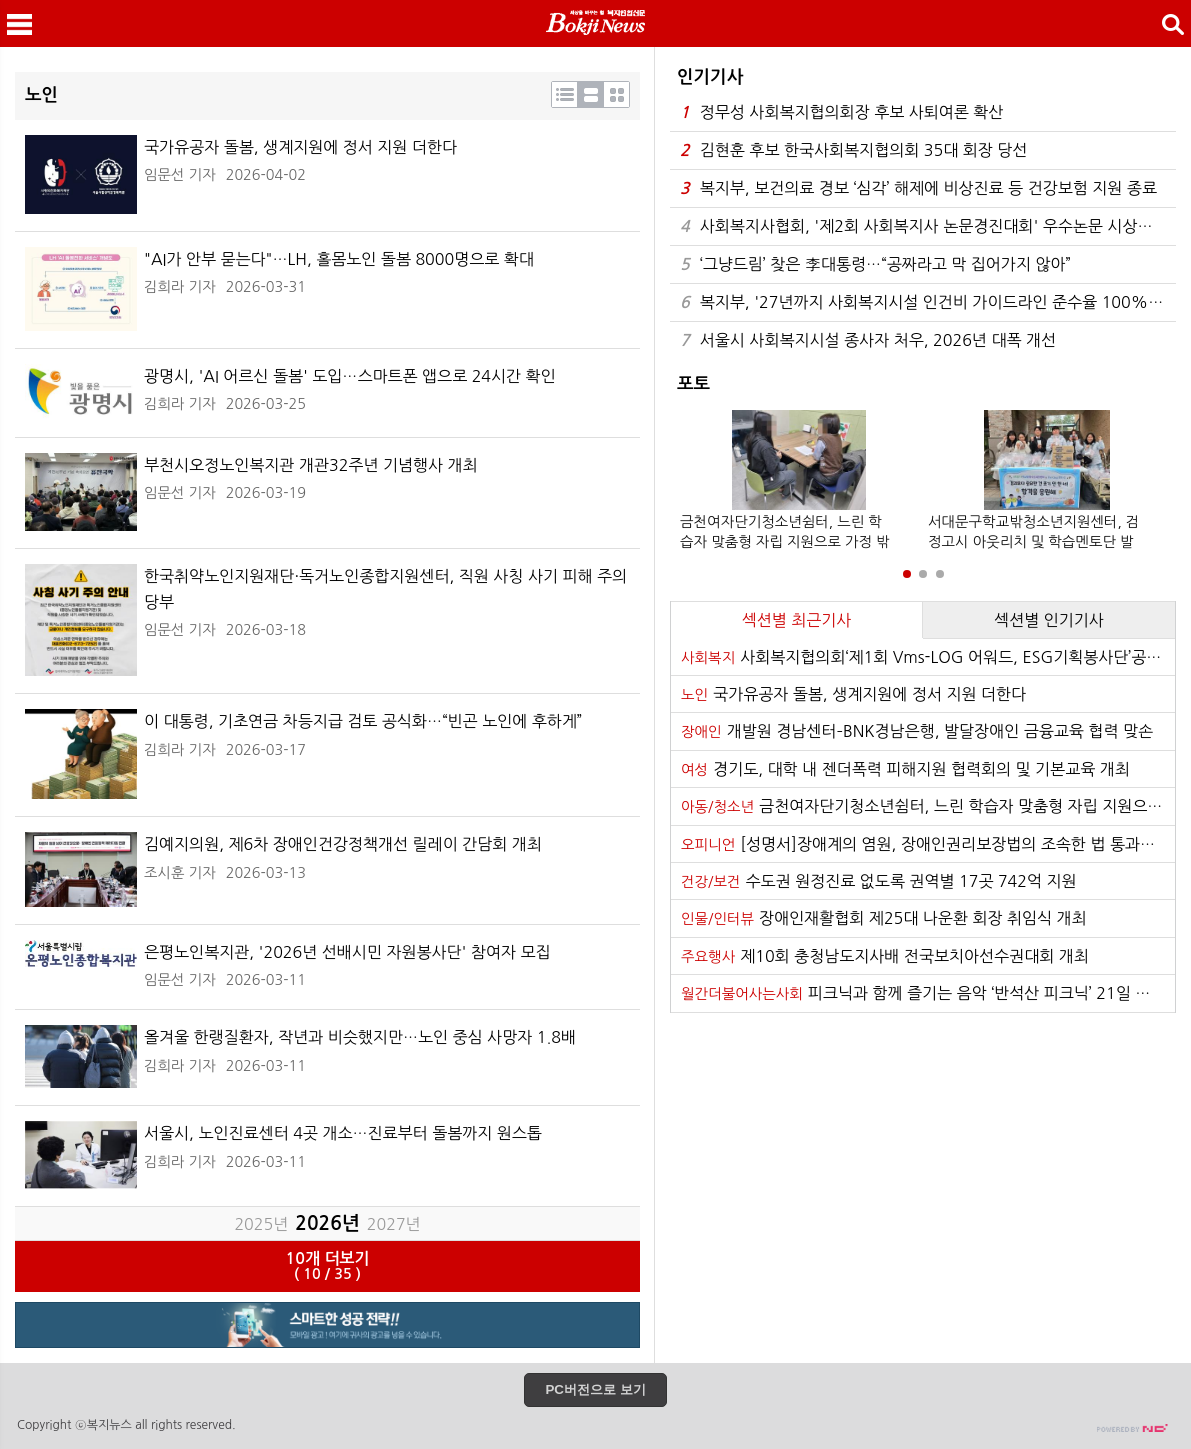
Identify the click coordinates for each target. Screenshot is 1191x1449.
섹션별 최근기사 (797, 620)
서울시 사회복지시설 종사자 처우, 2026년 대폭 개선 (868, 340)
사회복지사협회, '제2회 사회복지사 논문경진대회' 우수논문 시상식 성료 (928, 226)
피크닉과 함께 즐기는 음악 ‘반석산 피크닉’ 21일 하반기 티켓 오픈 (928, 993)
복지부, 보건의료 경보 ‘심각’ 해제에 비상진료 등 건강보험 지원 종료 (918, 188)
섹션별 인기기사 (1049, 620)
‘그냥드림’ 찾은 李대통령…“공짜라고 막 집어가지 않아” (875, 264)
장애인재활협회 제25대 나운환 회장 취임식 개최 (884, 918)
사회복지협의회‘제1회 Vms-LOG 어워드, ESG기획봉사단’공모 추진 (928, 657)
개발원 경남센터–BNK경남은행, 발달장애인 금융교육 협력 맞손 (917, 731)
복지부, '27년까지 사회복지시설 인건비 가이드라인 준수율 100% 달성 (928, 302)
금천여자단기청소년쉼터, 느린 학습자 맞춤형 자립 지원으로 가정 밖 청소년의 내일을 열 (928, 806)
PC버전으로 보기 (595, 1389)
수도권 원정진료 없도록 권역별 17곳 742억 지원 (879, 881)
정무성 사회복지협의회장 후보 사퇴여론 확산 (841, 112)
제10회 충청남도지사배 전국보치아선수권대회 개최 (885, 956)
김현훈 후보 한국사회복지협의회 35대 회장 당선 (853, 150)
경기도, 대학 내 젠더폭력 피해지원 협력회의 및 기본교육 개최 (905, 769)
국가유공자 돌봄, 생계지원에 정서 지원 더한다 (853, 694)
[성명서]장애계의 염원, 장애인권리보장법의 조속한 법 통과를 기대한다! (928, 844)
